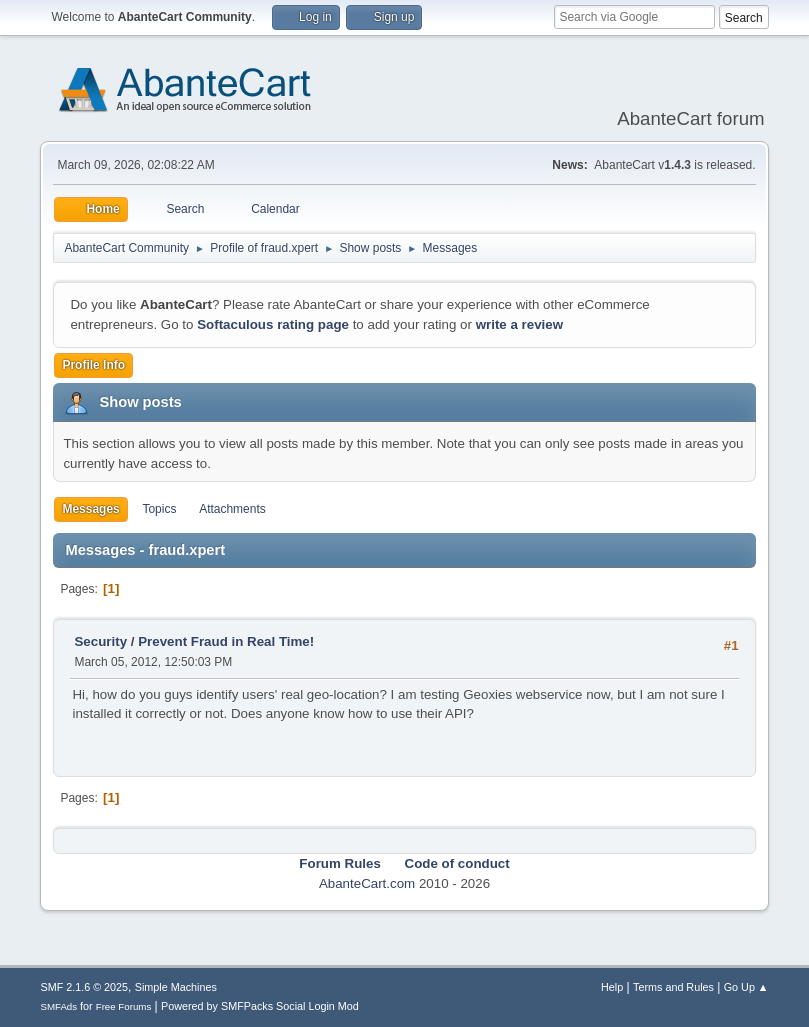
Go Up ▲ (746, 987)
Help (612, 987)
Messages (90, 509)
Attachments (232, 509)
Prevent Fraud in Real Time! (226, 641)
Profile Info (93, 365)
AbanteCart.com (367, 883)
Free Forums (124, 1006)
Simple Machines (176, 987)
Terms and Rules (673, 987)
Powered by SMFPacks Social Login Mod (260, 1006)
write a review (519, 324)
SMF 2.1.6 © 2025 (84, 987)
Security (100, 641)
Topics (159, 509)
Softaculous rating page (273, 324)
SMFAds (58, 1006)
